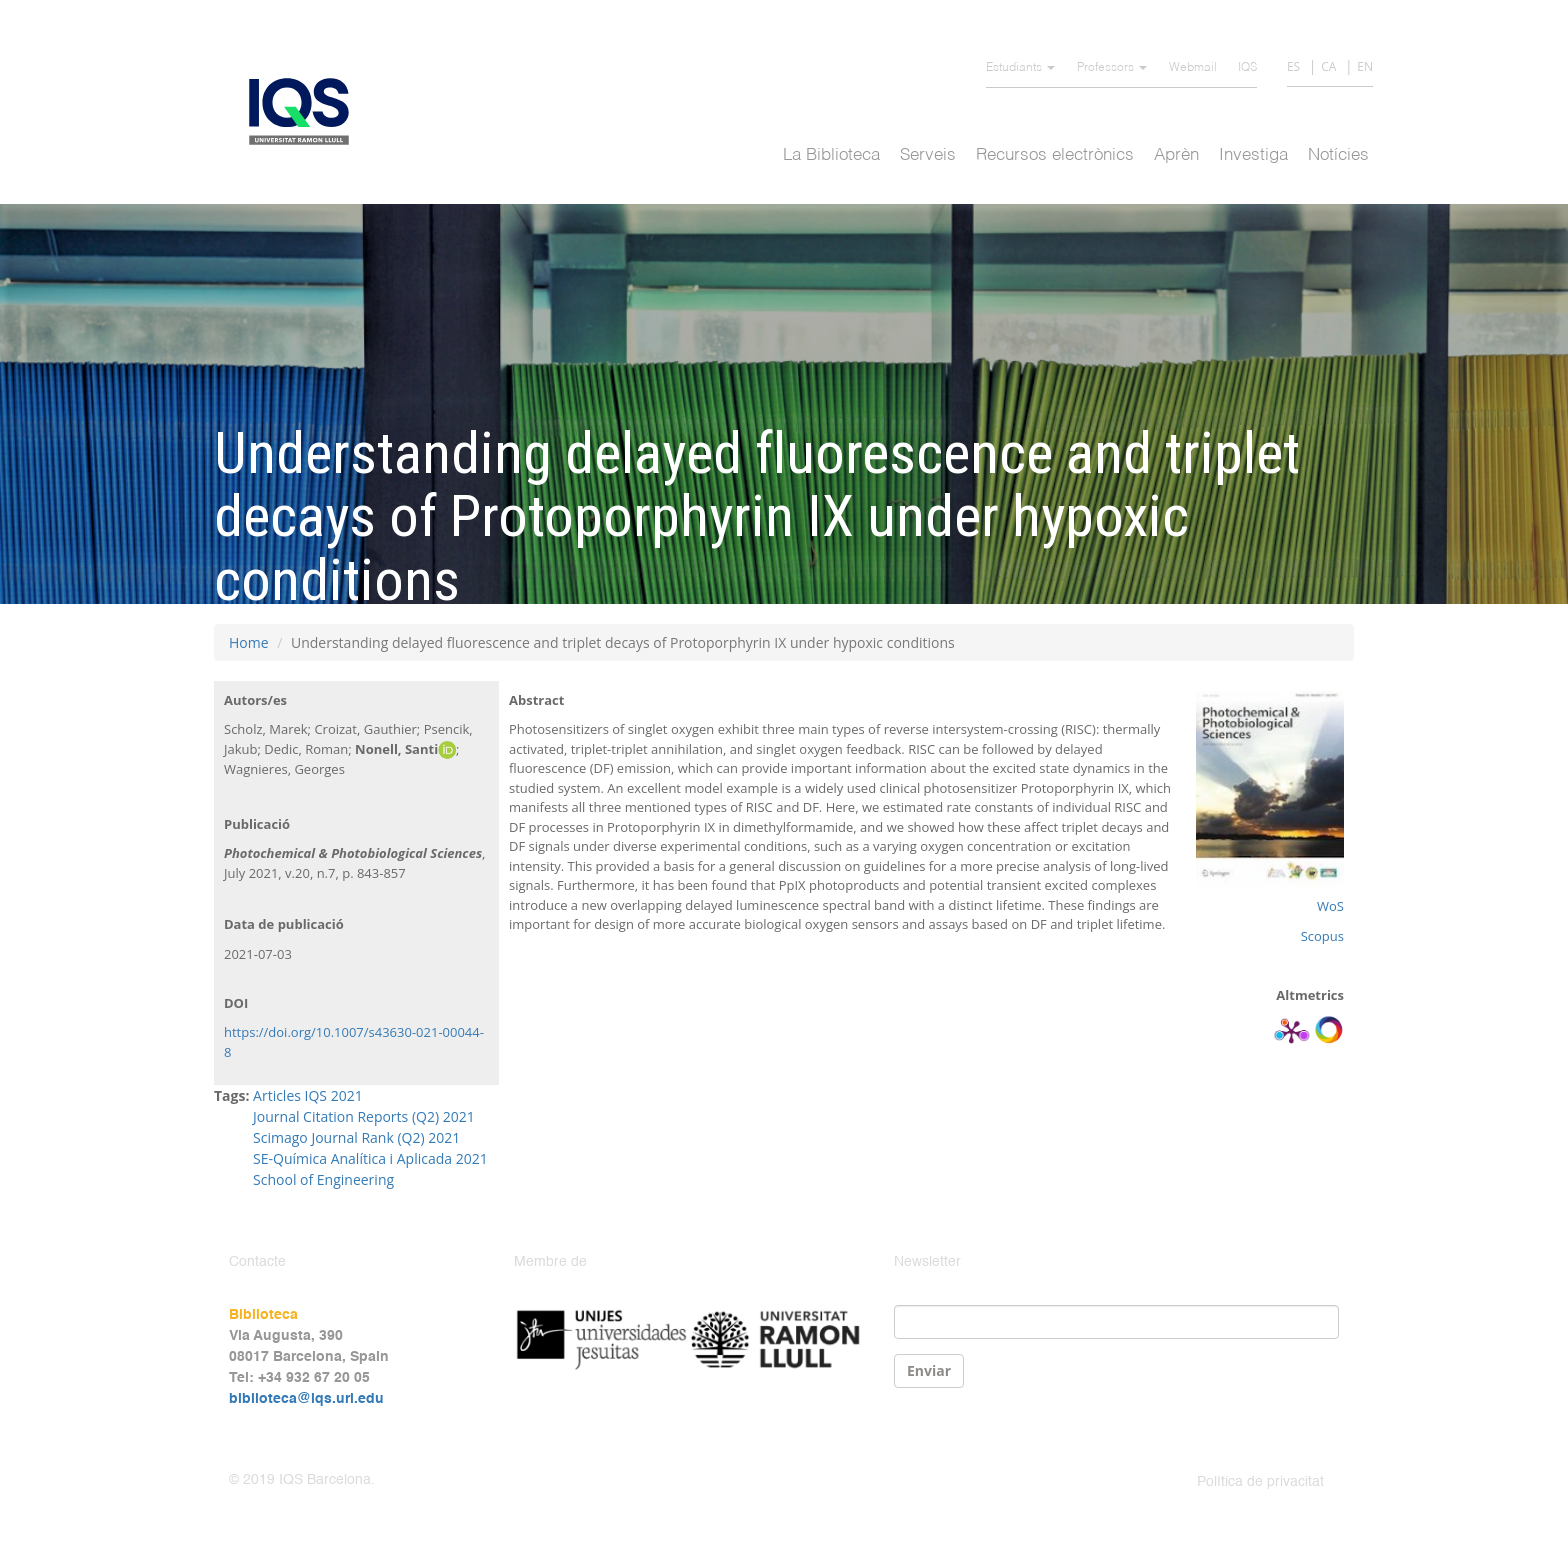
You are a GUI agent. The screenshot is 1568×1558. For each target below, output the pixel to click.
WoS (1330, 906)
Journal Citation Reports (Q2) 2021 (365, 1116)
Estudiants (1020, 68)
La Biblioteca (831, 155)
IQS (1247, 68)
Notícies (1338, 155)
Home (249, 642)
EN (1365, 66)
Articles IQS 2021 (308, 1095)
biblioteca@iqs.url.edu (306, 1399)
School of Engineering (323, 1179)
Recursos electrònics (1055, 155)
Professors (1112, 68)
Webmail (1193, 68)
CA (1328, 66)
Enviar (929, 1370)
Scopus (1322, 936)
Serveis (928, 155)
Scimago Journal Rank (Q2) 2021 (356, 1137)
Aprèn (1176, 155)
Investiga (1253, 155)
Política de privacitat (1260, 1482)
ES (1293, 66)
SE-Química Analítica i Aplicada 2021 (370, 1158)
